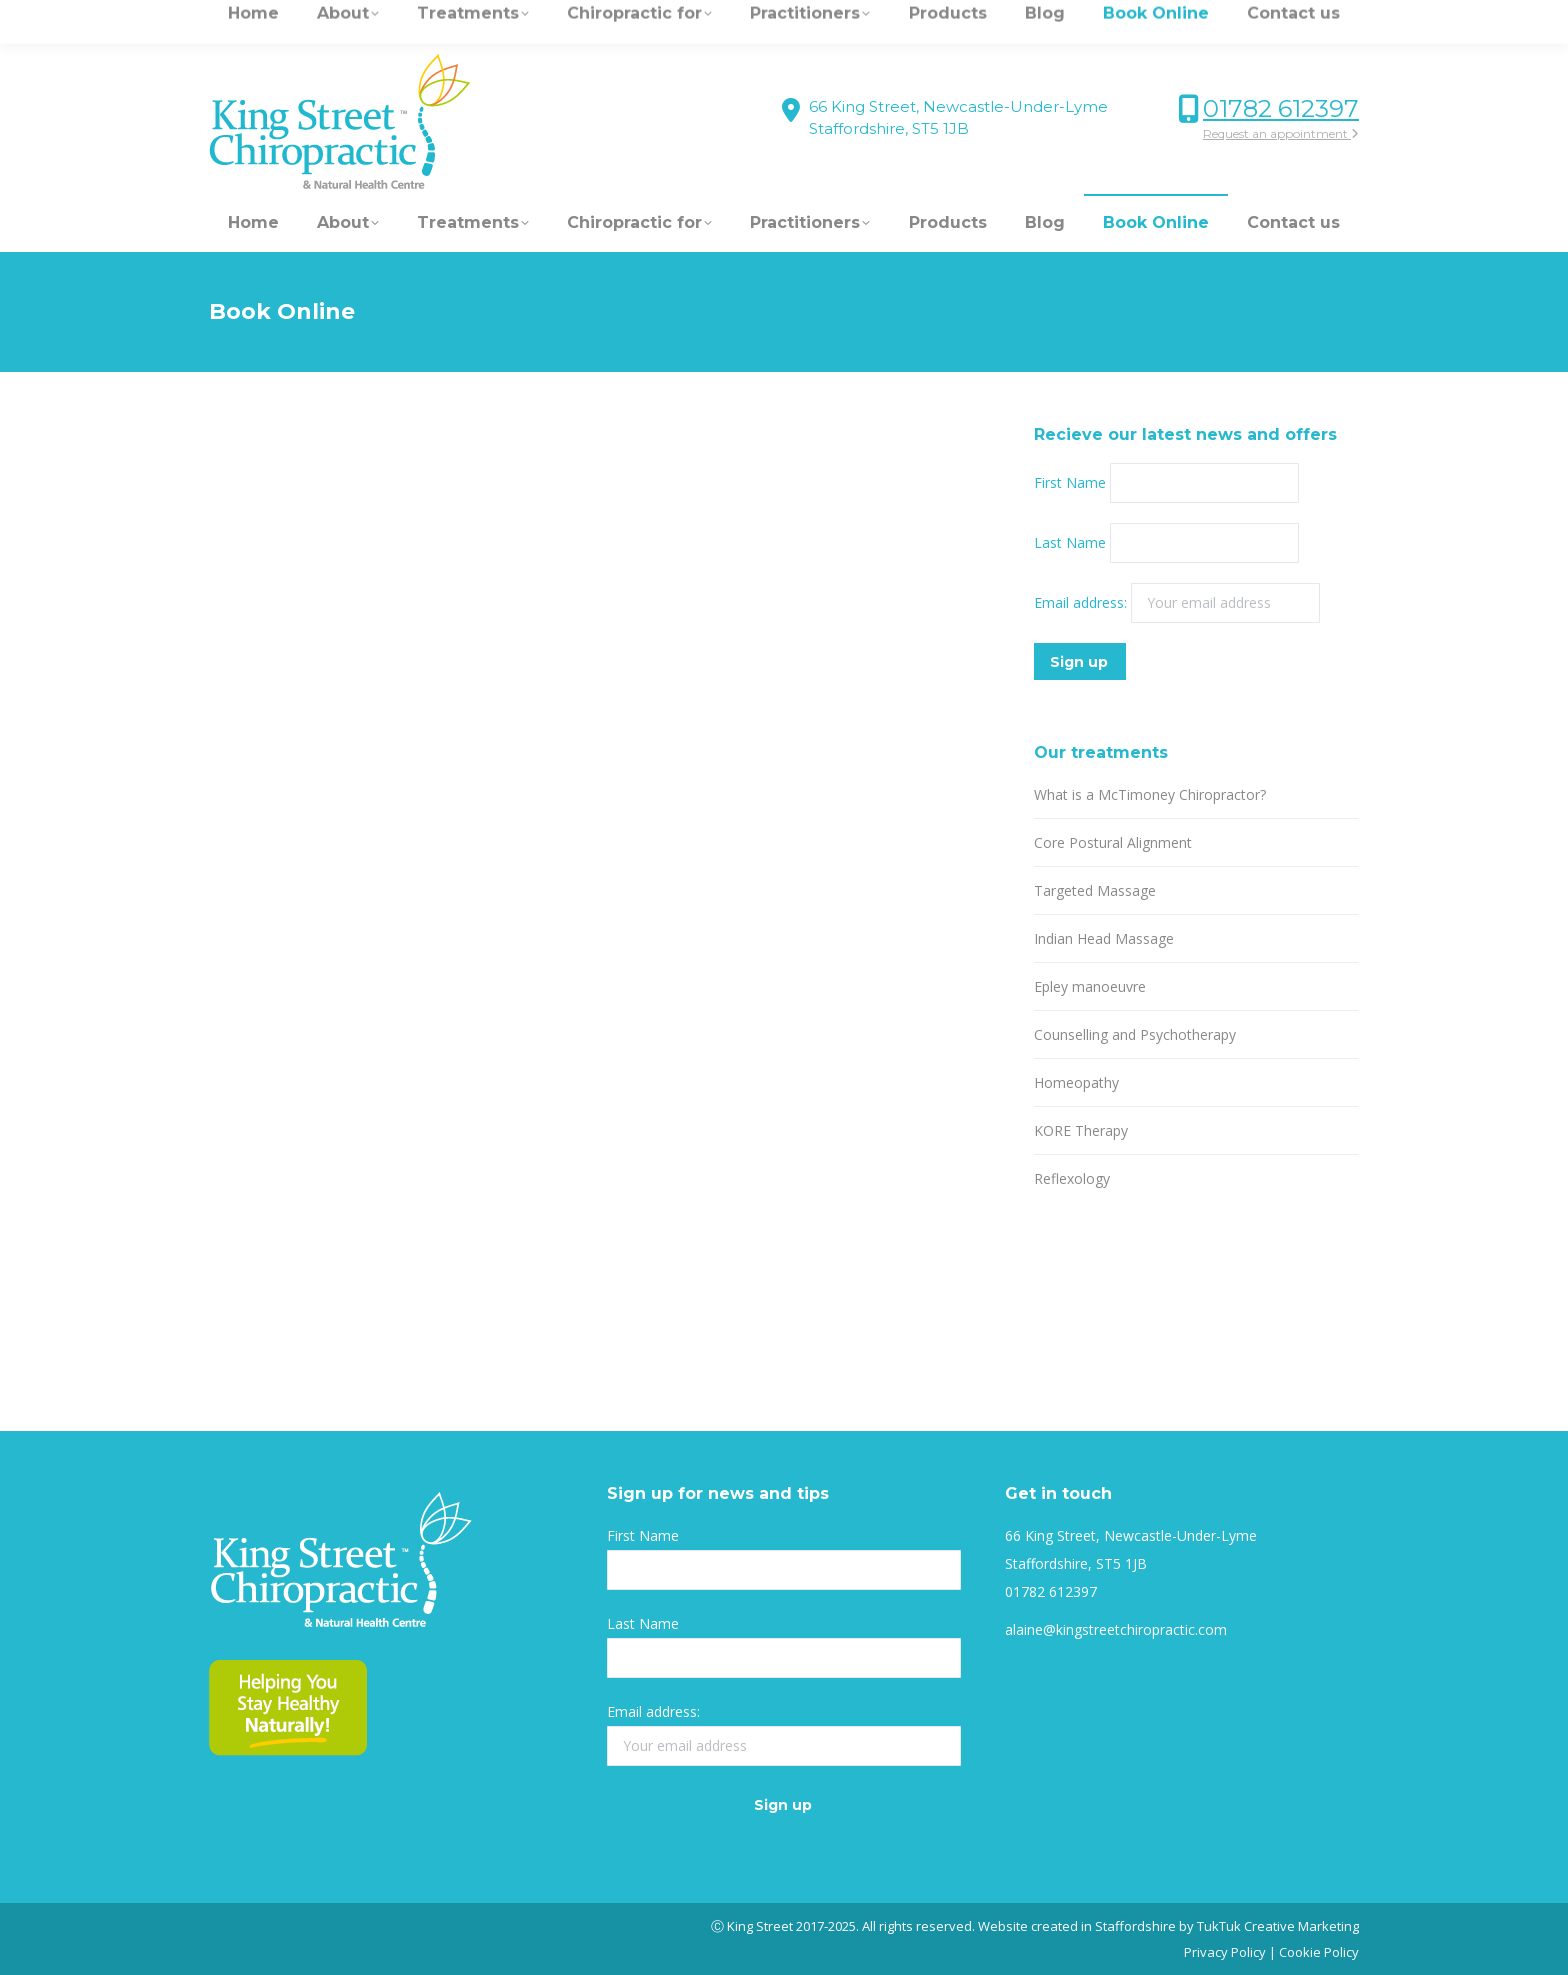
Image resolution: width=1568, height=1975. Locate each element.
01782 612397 (1281, 108)
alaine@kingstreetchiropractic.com (1116, 1629)
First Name (1070, 482)
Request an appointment (1281, 133)
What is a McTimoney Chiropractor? (1150, 794)
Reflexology (1072, 1178)
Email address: (1082, 602)
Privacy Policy (1225, 1952)
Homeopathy (1076, 1082)
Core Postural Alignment (1113, 842)
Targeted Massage (1095, 890)
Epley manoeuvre (1090, 986)
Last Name (1070, 542)
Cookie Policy (1319, 1952)
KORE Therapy (1081, 1130)
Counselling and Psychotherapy (1135, 1034)
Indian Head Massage (1104, 938)
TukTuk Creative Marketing (1278, 1926)
